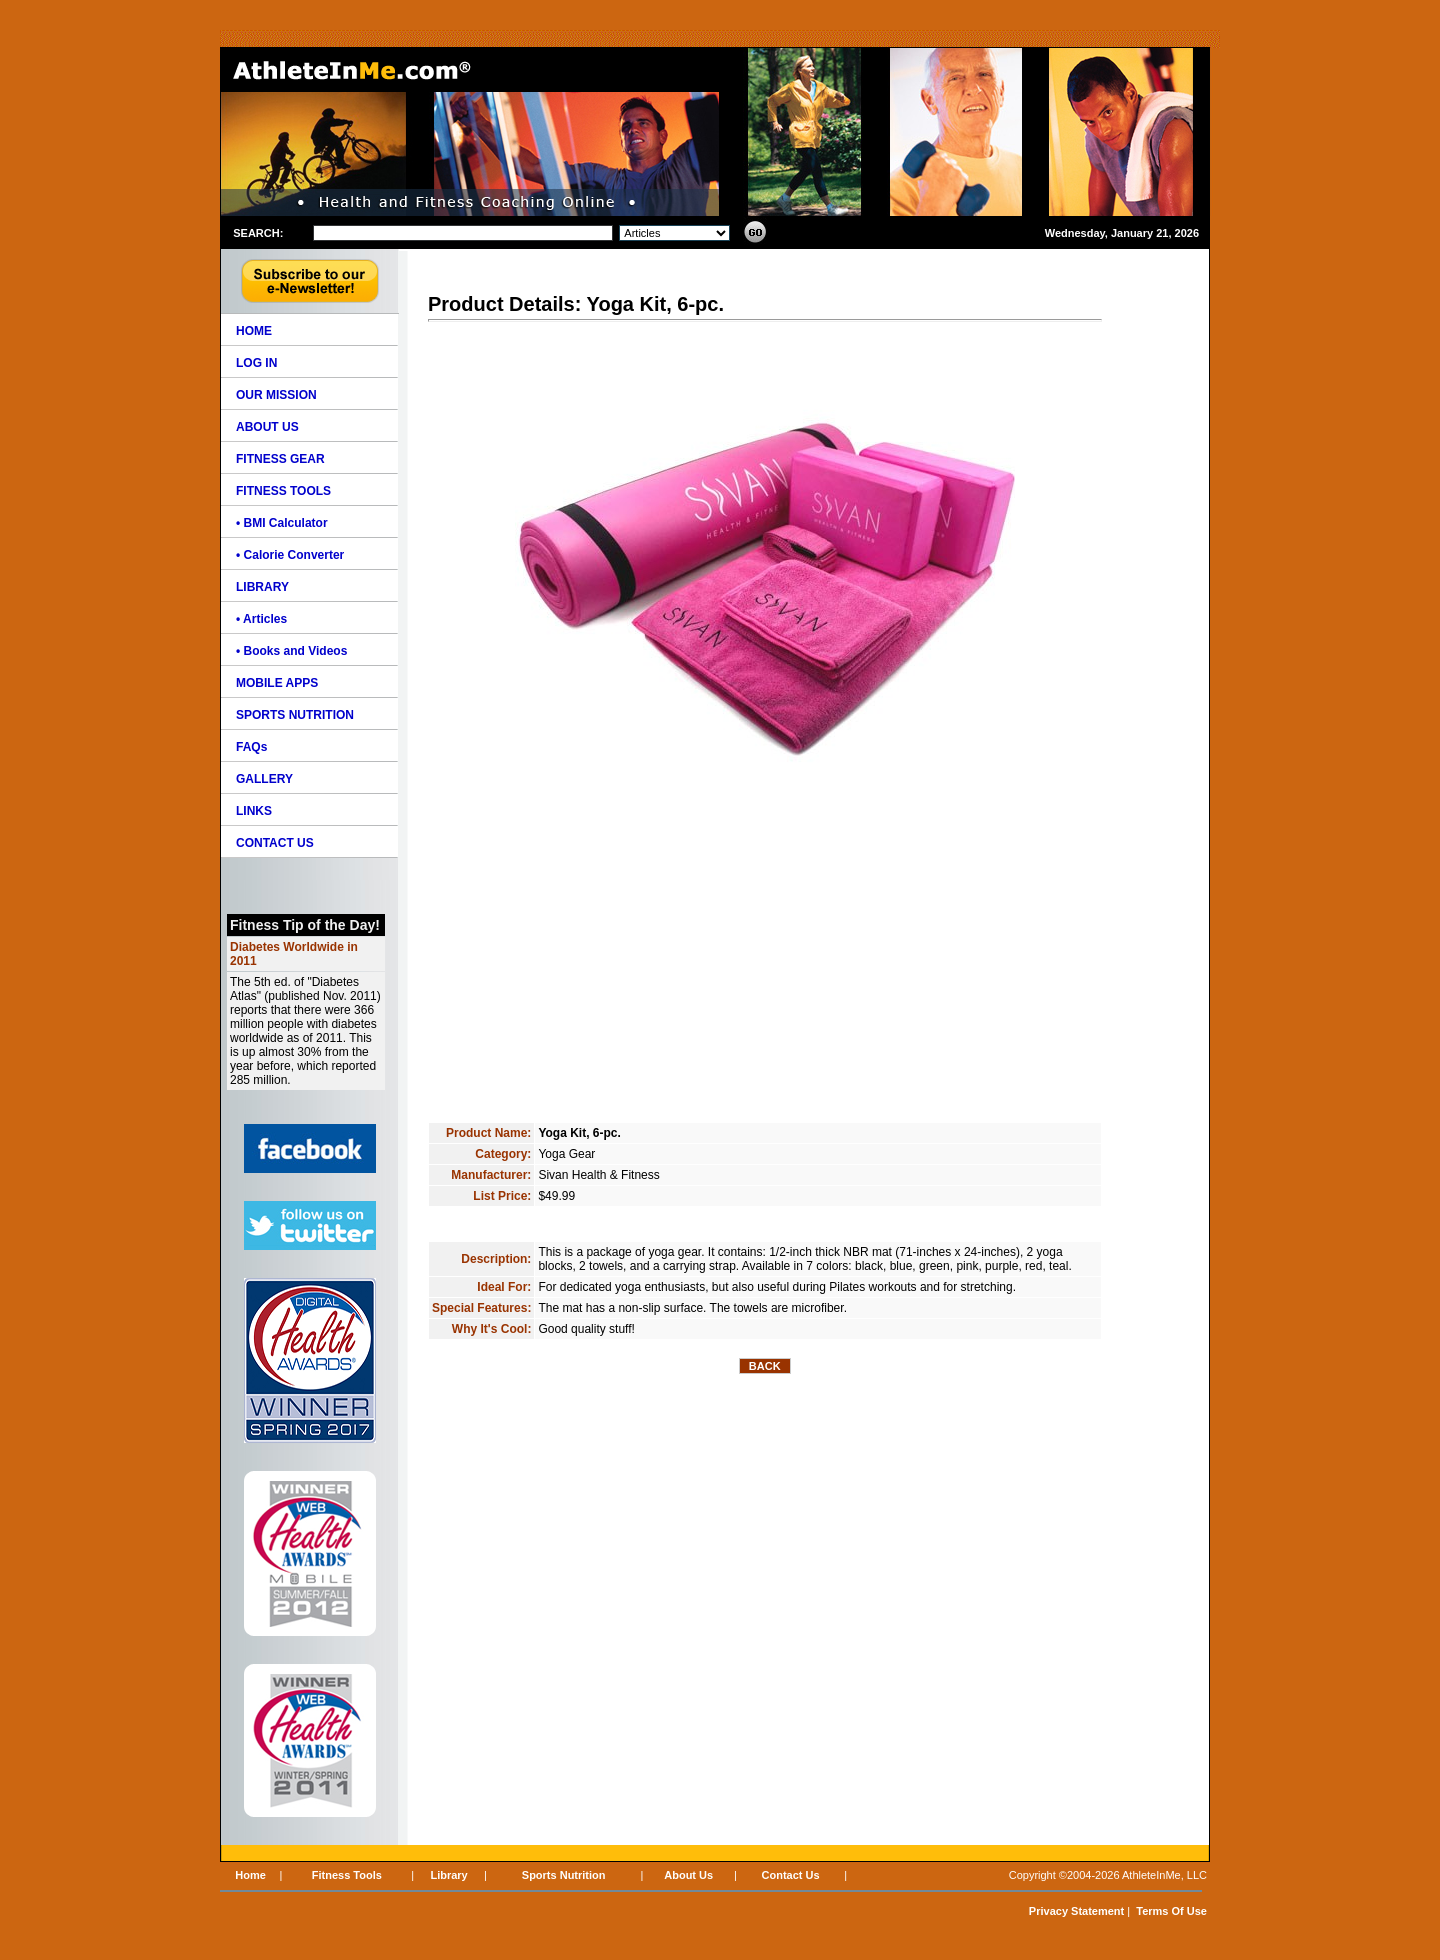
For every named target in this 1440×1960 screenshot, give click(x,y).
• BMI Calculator (282, 523)
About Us (688, 1875)
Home (250, 1875)
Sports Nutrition (564, 1875)
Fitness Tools (347, 1875)
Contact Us (791, 1875)
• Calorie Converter (290, 555)
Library (448, 1875)
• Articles (261, 619)
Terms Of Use (1171, 1911)
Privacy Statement (1076, 1911)
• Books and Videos (291, 651)
